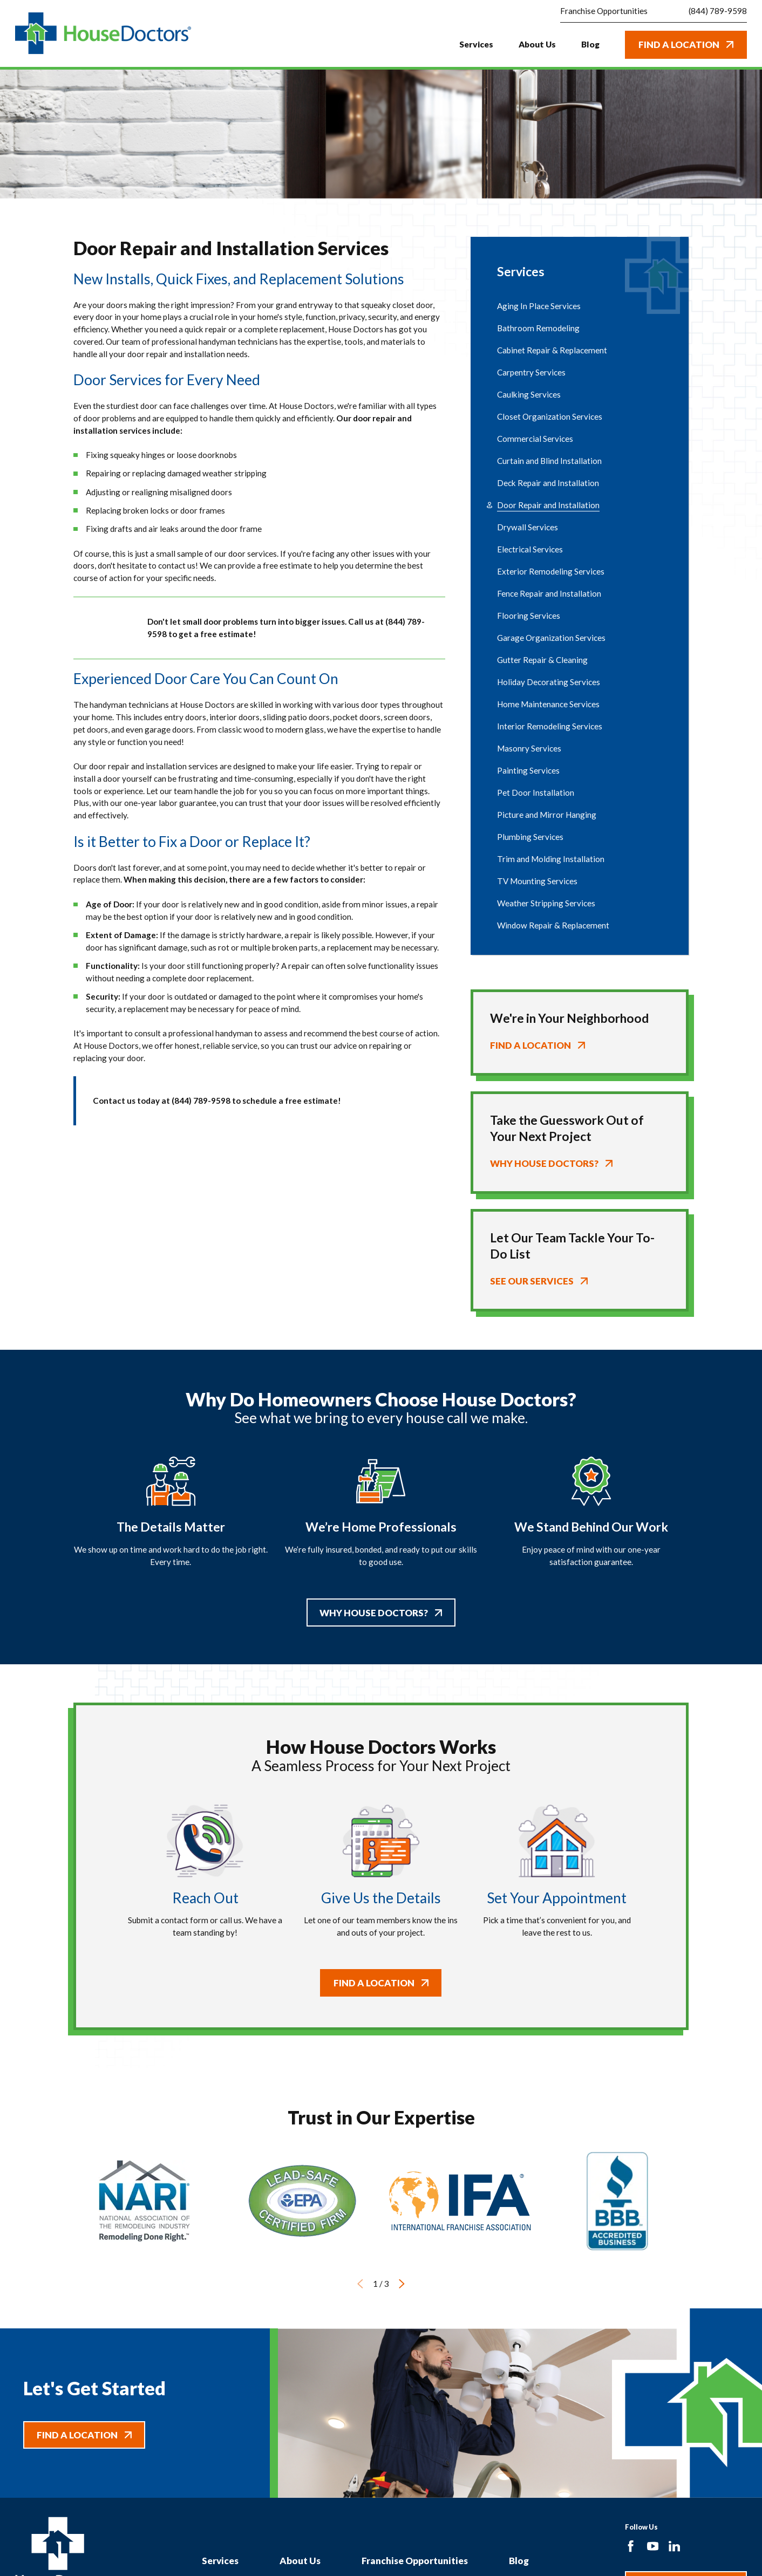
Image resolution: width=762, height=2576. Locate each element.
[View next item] (401, 2284)
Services (220, 2560)
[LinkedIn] (674, 2546)
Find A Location (685, 44)
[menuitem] (580, 306)
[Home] (103, 33)
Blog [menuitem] (590, 44)
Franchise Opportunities (415, 2560)
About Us (300, 2560)
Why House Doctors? (381, 1612)
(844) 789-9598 (718, 11)
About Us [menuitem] (537, 44)
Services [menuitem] (476, 44)
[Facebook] (630, 2546)
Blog (519, 2560)
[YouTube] (652, 2546)
